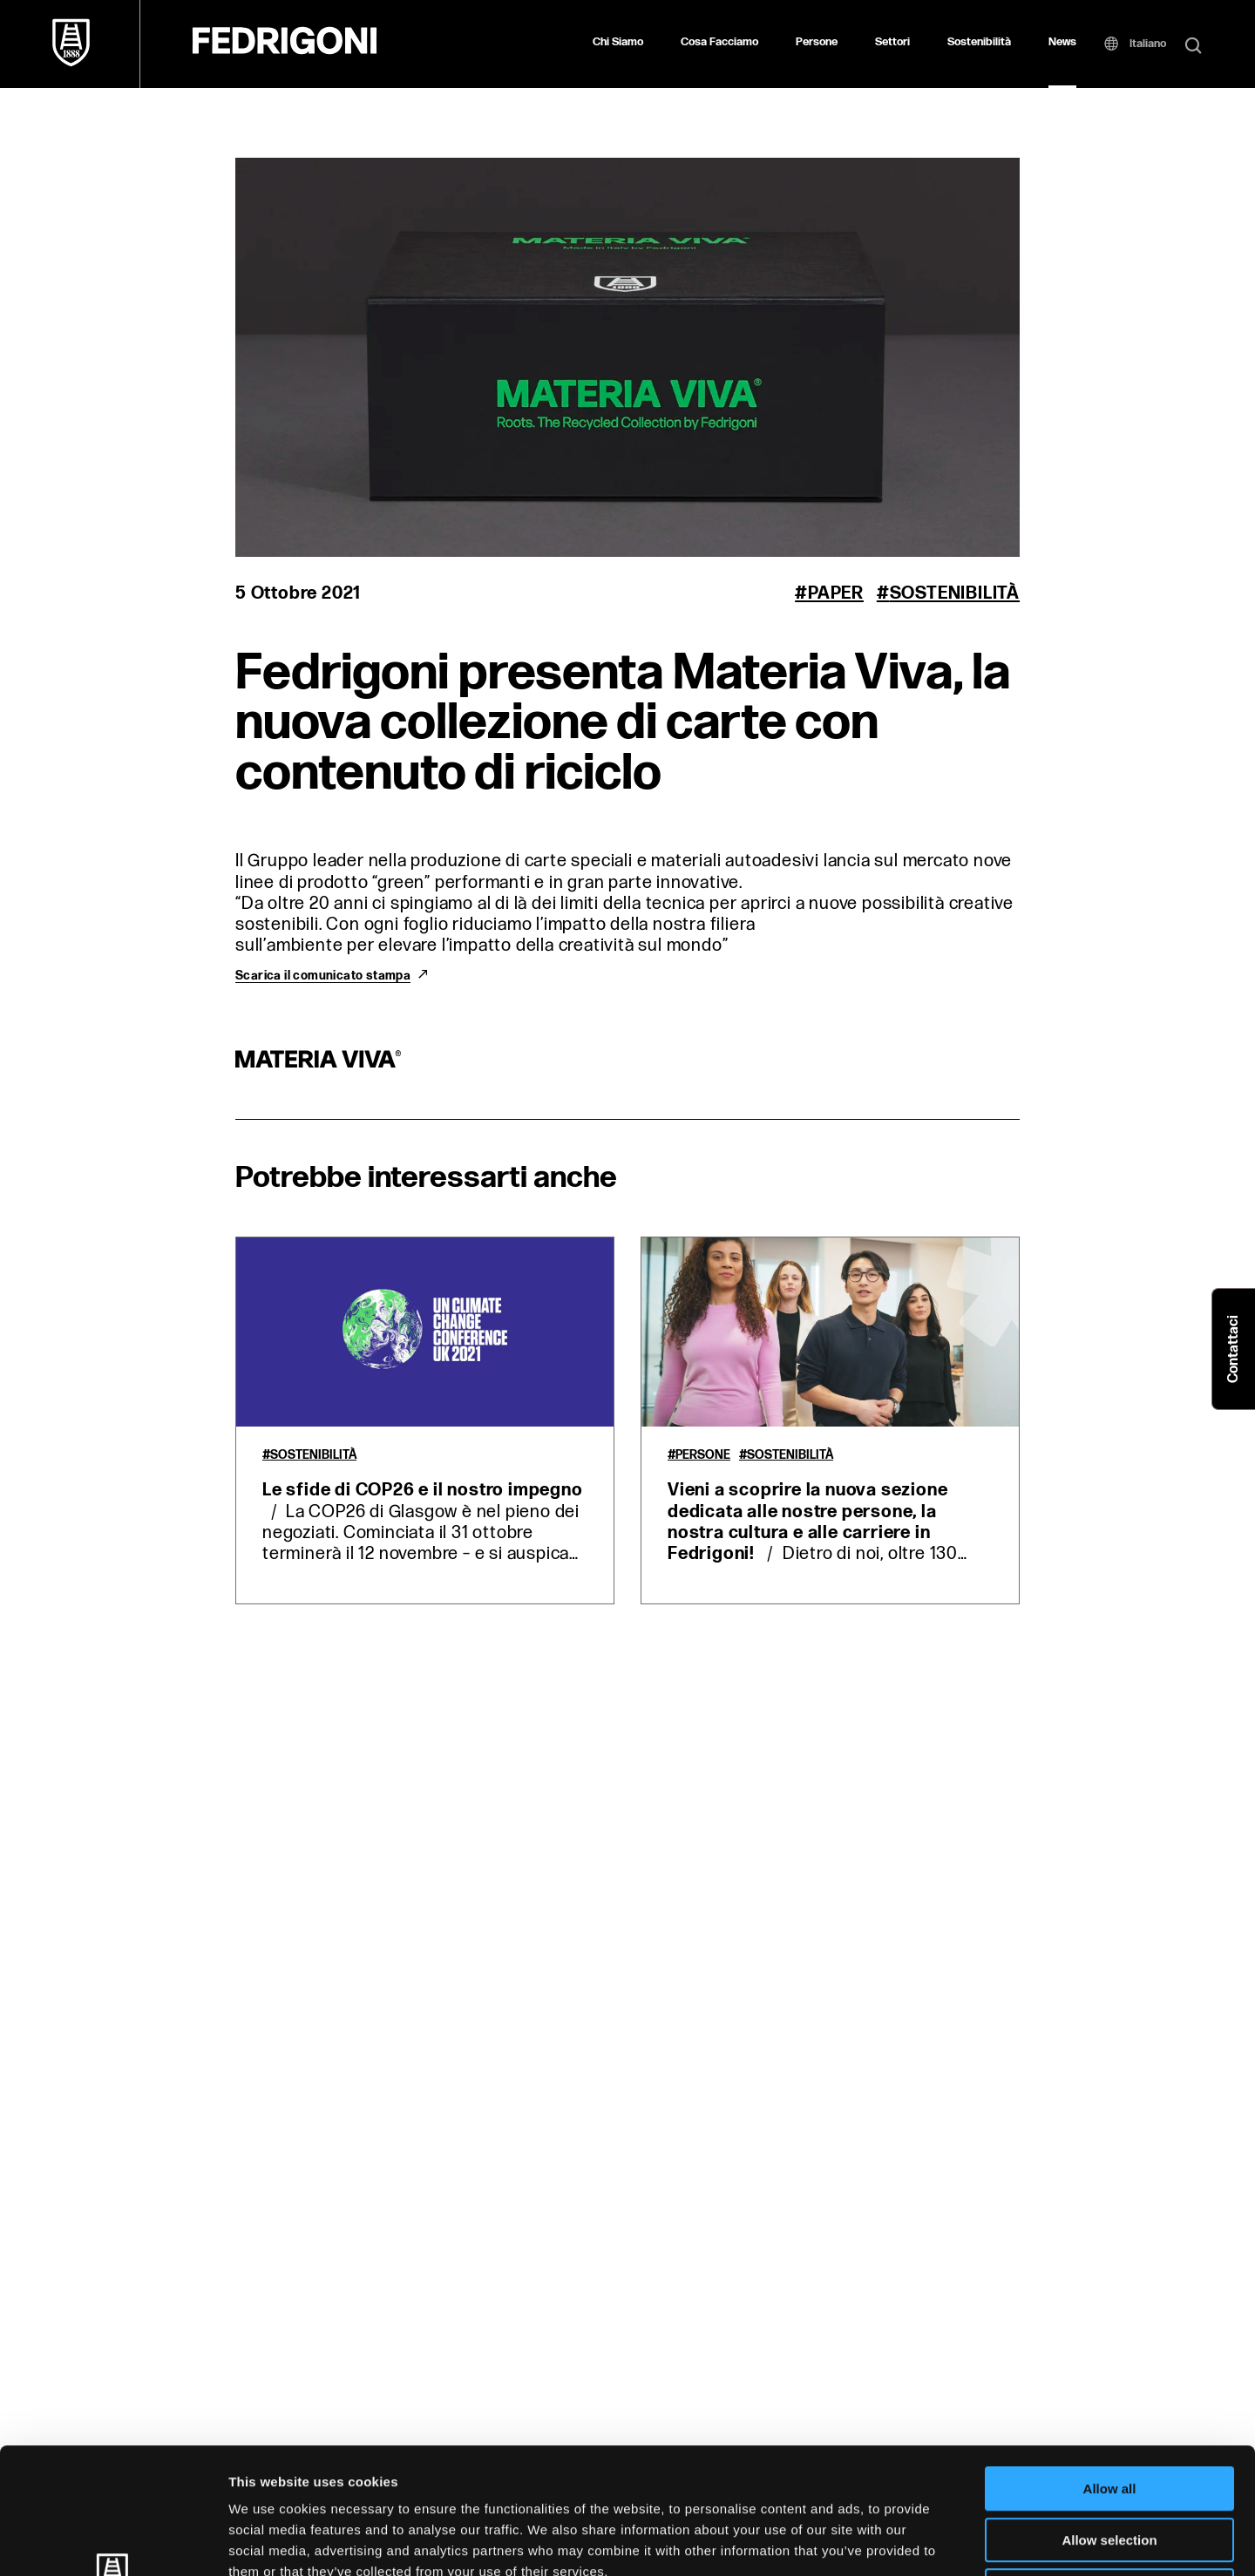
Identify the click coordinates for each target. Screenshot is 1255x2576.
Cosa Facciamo (719, 42)
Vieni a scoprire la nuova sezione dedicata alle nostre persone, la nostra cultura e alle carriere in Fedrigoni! (807, 1522)
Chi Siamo (618, 42)
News (1062, 42)
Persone (817, 42)
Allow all (1109, 2363)
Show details (914, 2541)
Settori (892, 42)
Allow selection (1109, 2414)
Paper (836, 593)
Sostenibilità (979, 42)
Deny (1110, 2464)
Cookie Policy (796, 2466)
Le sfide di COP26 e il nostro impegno (422, 1490)
